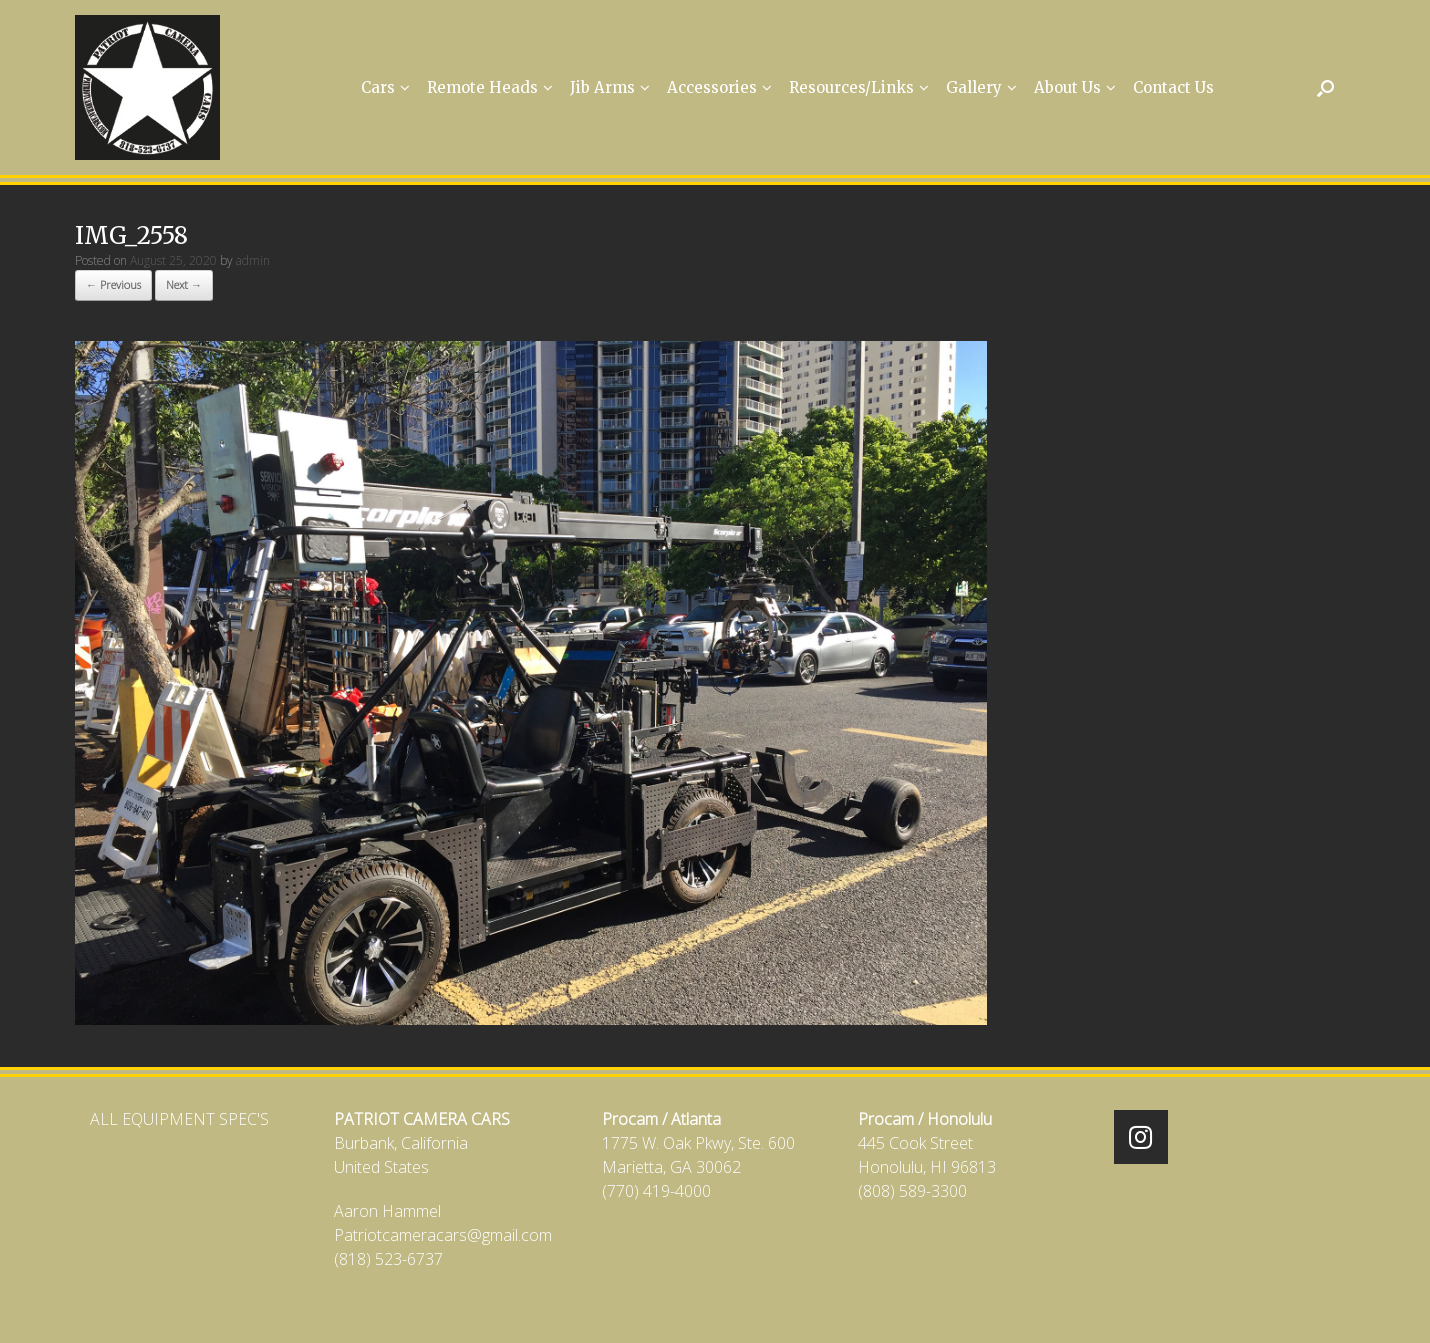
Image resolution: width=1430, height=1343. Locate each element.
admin (253, 260)
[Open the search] (1325, 87)
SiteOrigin (701, 1304)
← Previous (113, 284)
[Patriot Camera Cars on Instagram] (1141, 1137)
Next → (184, 284)
